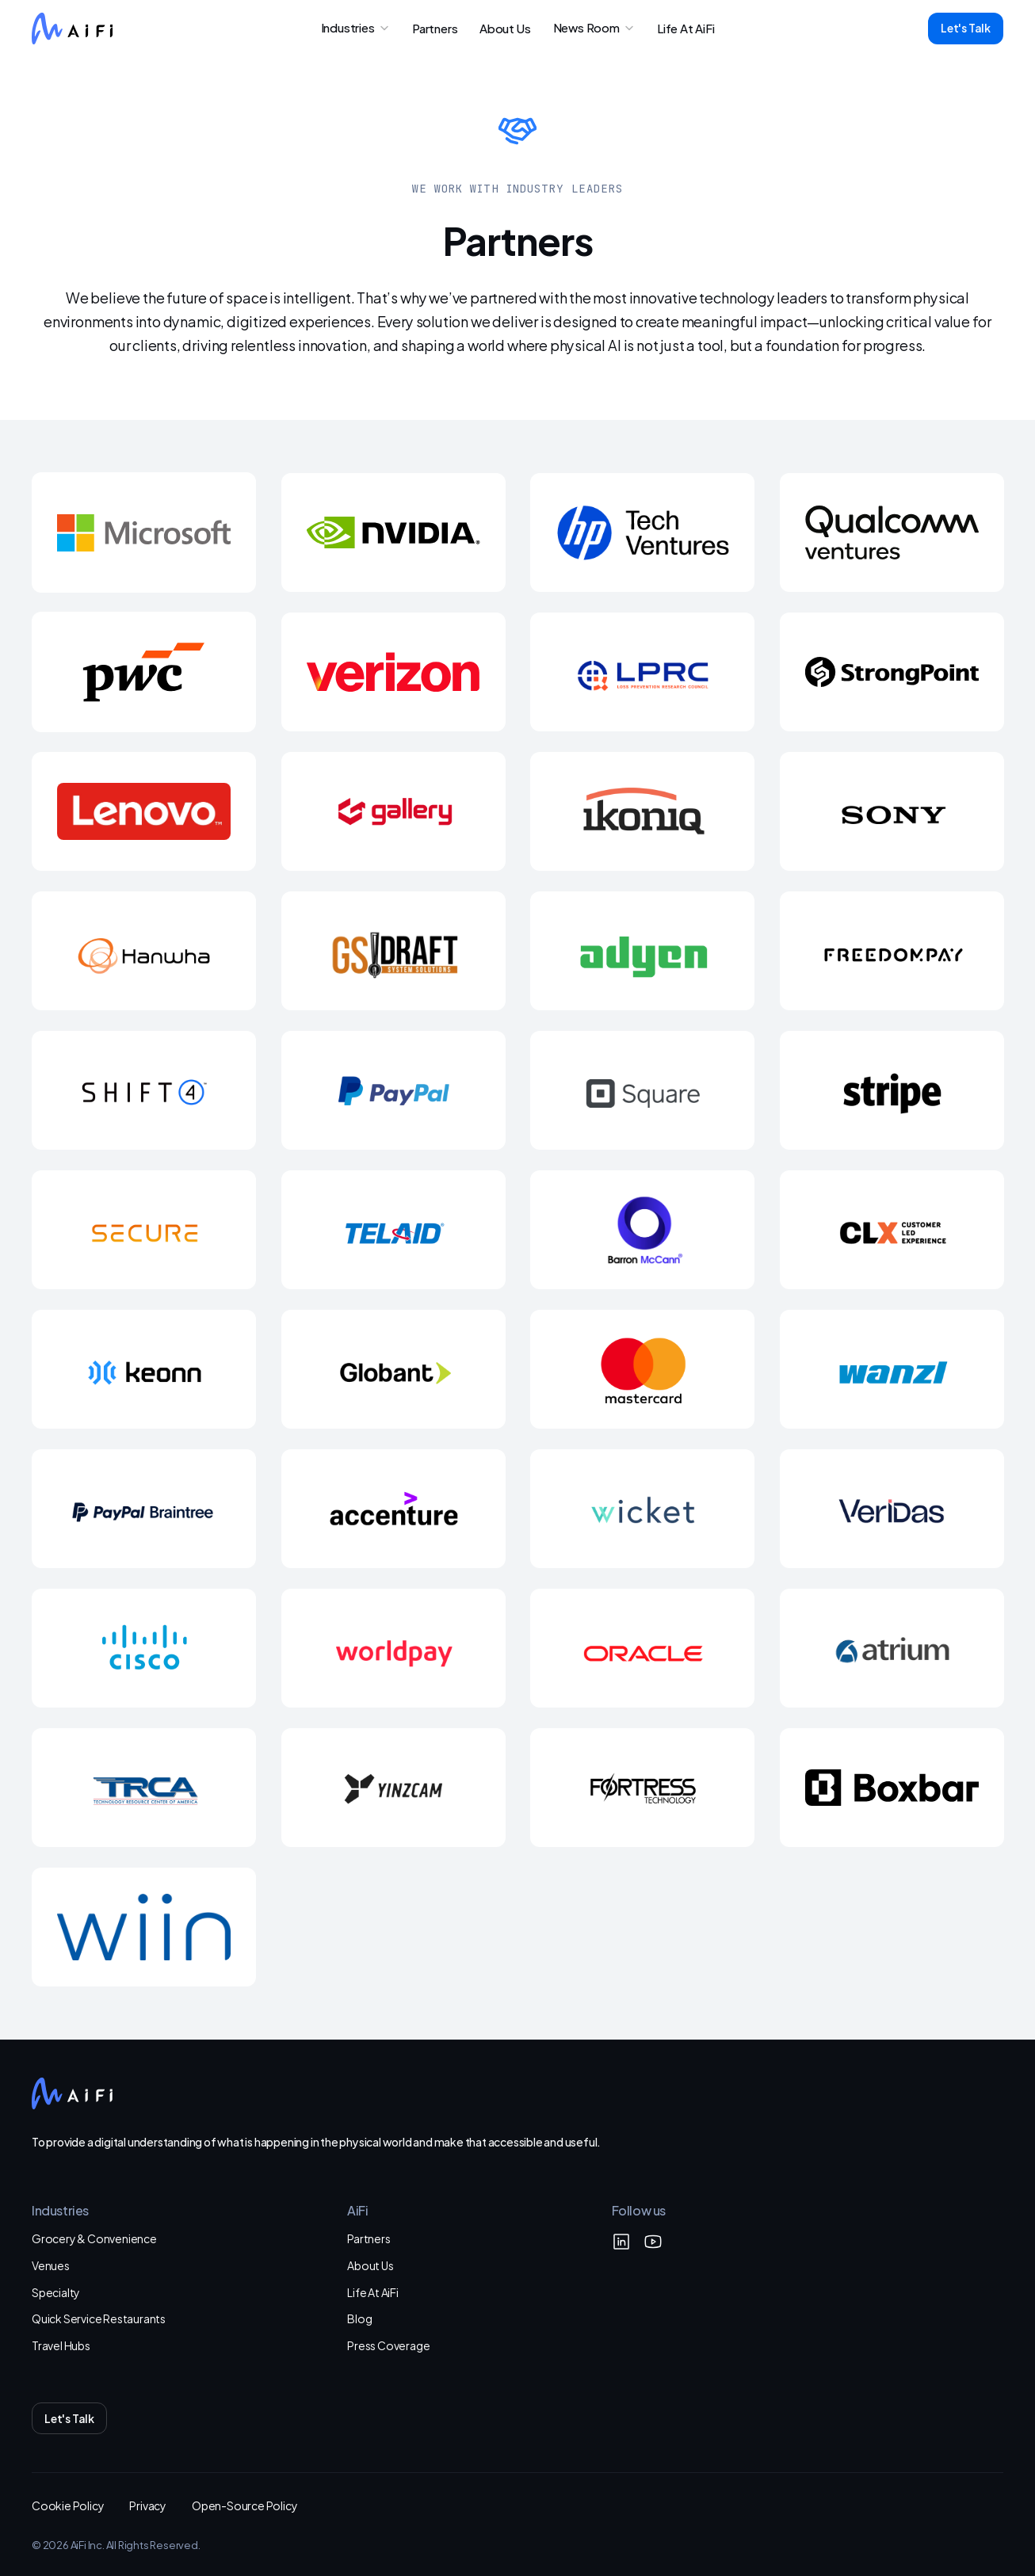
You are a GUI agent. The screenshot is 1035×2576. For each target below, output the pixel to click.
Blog (359, 2318)
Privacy (147, 2505)
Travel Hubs (61, 2345)
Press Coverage (388, 2345)
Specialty (56, 2292)
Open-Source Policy (244, 2505)
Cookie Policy (68, 2505)
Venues (51, 2265)
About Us (370, 2265)
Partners (368, 2238)
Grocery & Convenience (94, 2238)
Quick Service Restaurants (99, 2318)
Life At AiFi (373, 2292)
